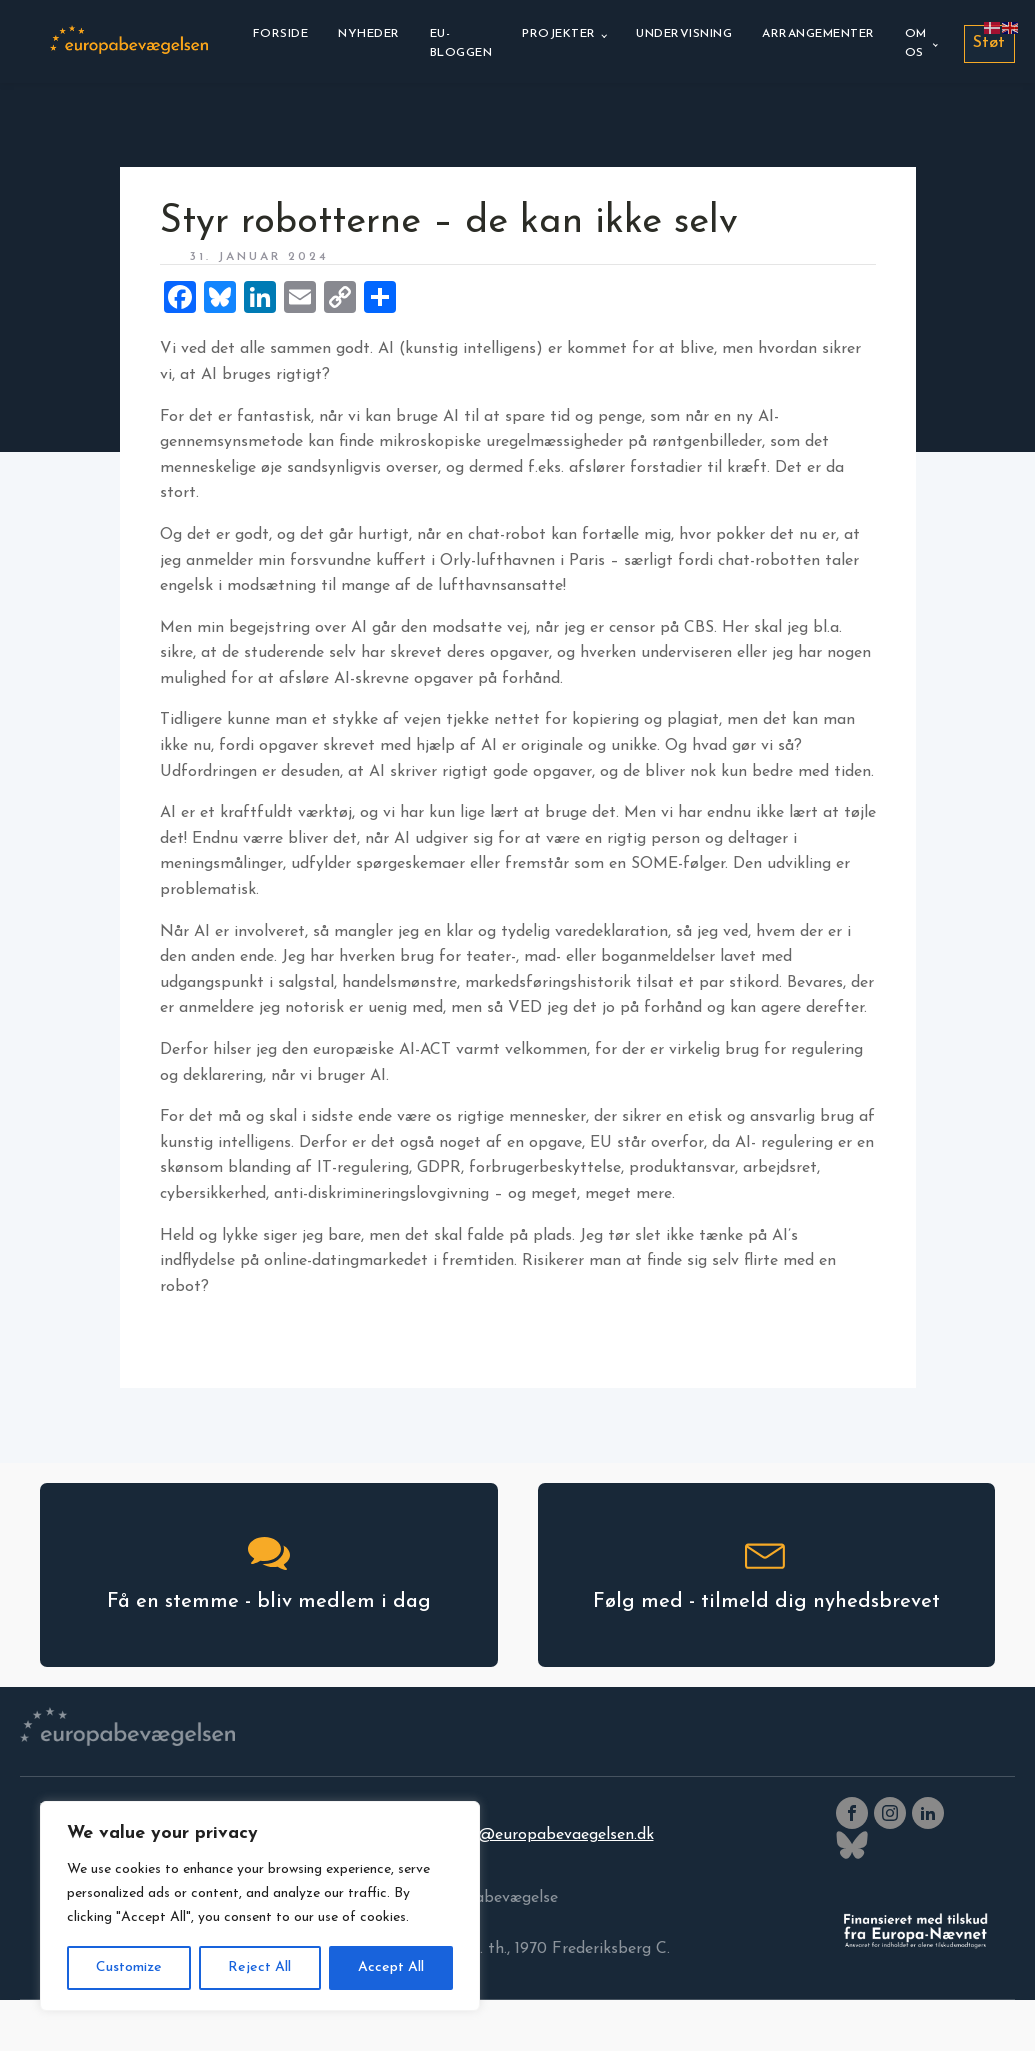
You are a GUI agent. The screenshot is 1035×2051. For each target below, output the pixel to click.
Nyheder (369, 34)
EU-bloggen (461, 43)
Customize (129, 1967)
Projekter (559, 34)
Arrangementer (818, 34)
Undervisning (684, 34)
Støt (989, 43)
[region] (260, 1906)
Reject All (259, 1967)
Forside (281, 34)
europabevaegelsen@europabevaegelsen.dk (496, 1835)
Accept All (391, 1967)
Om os (916, 43)
